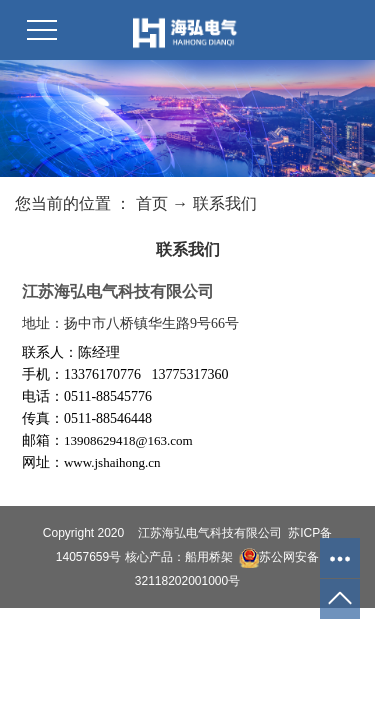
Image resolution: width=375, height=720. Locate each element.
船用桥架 (209, 557)
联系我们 (225, 203)
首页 (152, 203)
